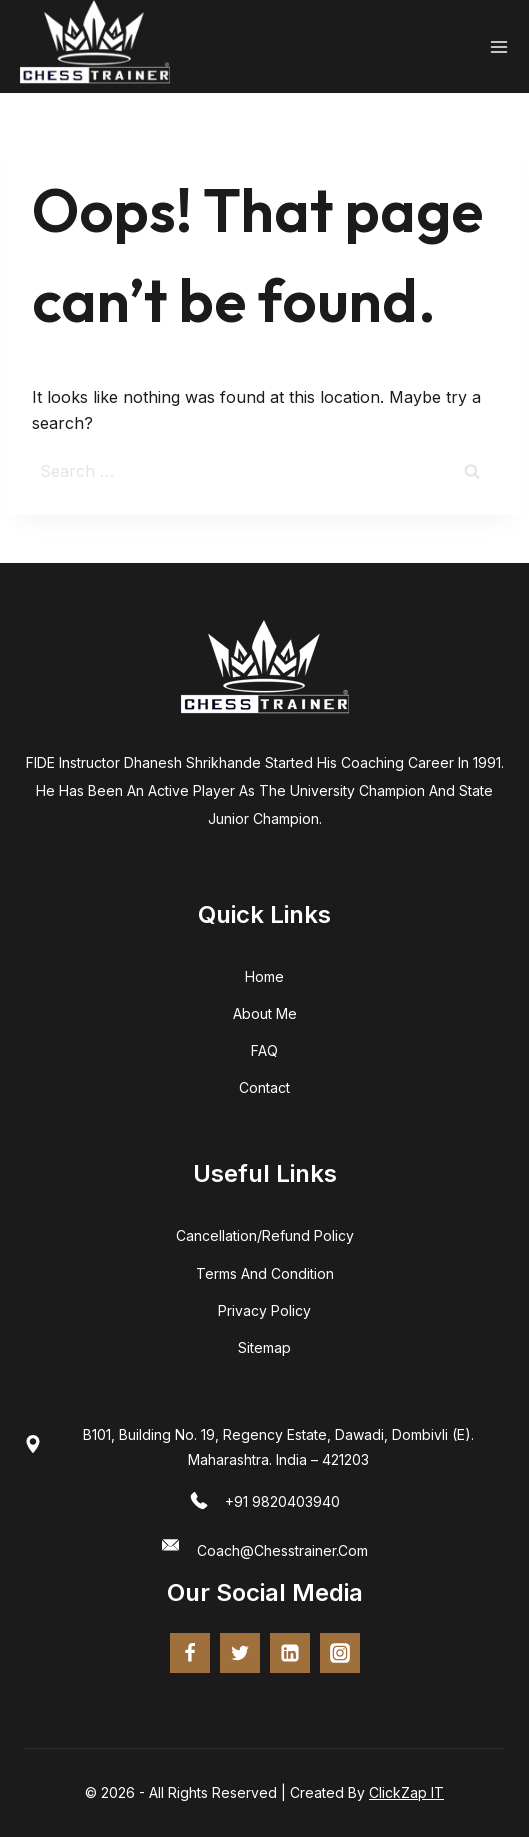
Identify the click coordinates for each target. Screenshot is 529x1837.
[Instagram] (340, 1653)
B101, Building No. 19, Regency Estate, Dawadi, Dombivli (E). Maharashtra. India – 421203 (278, 1447)
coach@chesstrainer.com (282, 1550)
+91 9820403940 (282, 1501)
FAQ (264, 1050)
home (264, 976)
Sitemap (264, 1347)
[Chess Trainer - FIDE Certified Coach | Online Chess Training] (95, 46)
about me (265, 1013)
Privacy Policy (264, 1310)
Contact (264, 1087)
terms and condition (265, 1273)
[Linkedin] (290, 1653)
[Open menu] (499, 47)
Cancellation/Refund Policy (265, 1235)
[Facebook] (190, 1653)
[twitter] (240, 1653)
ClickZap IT (406, 1792)
